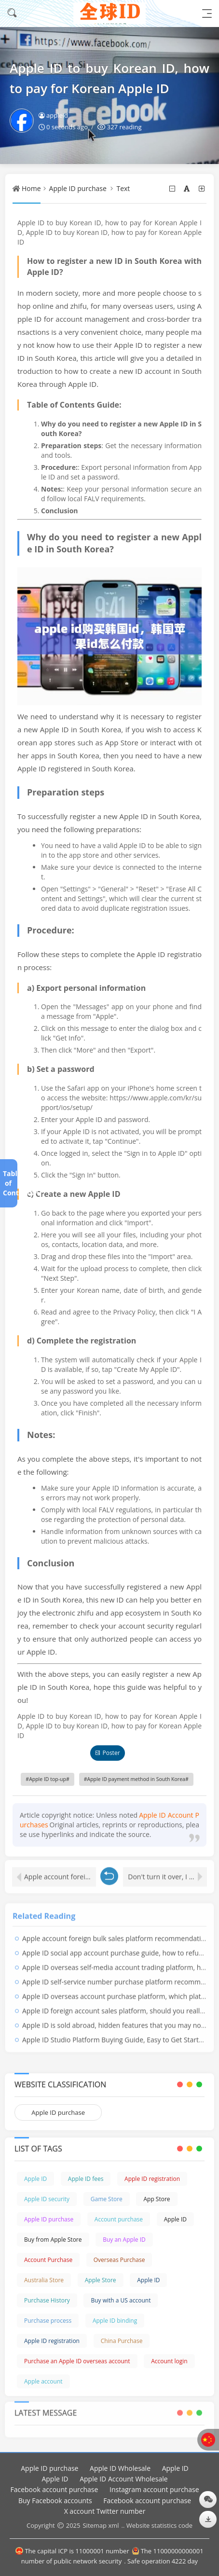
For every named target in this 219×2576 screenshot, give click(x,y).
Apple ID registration (152, 2179)
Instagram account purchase (154, 2489)
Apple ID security (46, 2199)
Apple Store (100, 2280)
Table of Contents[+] (8, 1183)
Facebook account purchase (54, 2489)
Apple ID (35, 2179)
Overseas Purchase (119, 2260)
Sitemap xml (100, 2525)
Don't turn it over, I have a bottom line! (167, 1872)
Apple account (43, 2381)
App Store (156, 2199)
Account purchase (119, 2219)
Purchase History (47, 2300)
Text (123, 188)
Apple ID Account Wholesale (123, 2478)
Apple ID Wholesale (120, 2468)
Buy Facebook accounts (55, 2500)
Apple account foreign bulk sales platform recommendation (60, 1872)
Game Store (107, 2199)
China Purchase (122, 2341)
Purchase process (47, 2320)
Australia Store (44, 2280)
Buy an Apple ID (124, 2239)
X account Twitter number (105, 2511)
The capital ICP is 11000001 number (72, 2551)
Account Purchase (48, 2260)
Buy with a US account (121, 2300)
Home (31, 188)
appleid (53, 115)
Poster (107, 1753)
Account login (169, 2361)
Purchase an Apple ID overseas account (77, 2361)
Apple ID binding (115, 2320)
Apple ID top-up (47, 1779)
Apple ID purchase (78, 188)
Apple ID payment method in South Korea (136, 1779)
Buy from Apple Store (53, 2239)
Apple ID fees (86, 2179)
